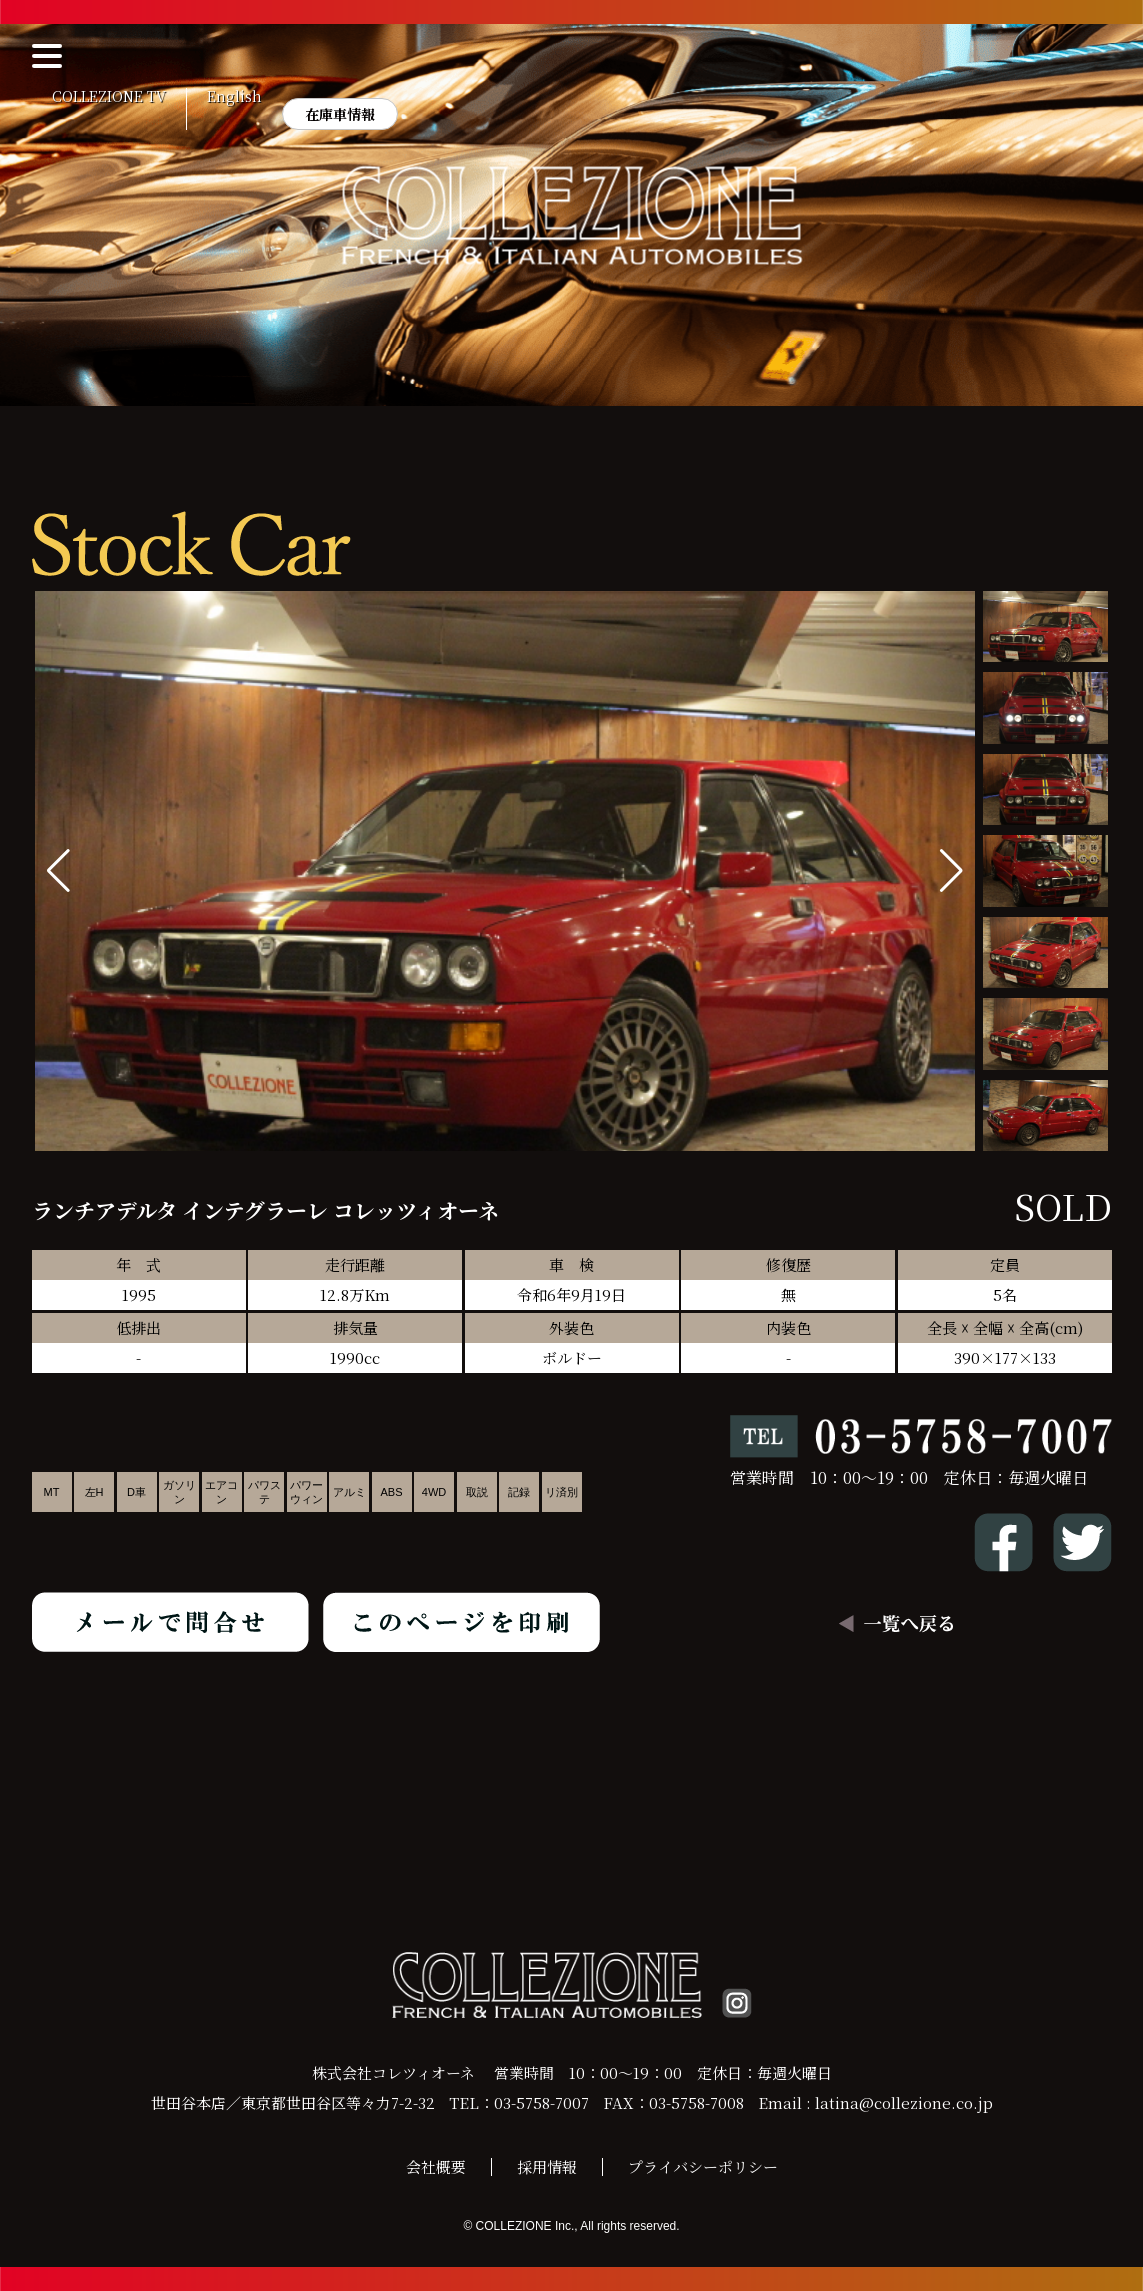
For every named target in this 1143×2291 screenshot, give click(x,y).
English (234, 97)
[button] (951, 871)
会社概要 (436, 2166)
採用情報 (547, 2166)
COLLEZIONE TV (109, 97)
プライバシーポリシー (703, 2166)
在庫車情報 (340, 114)
